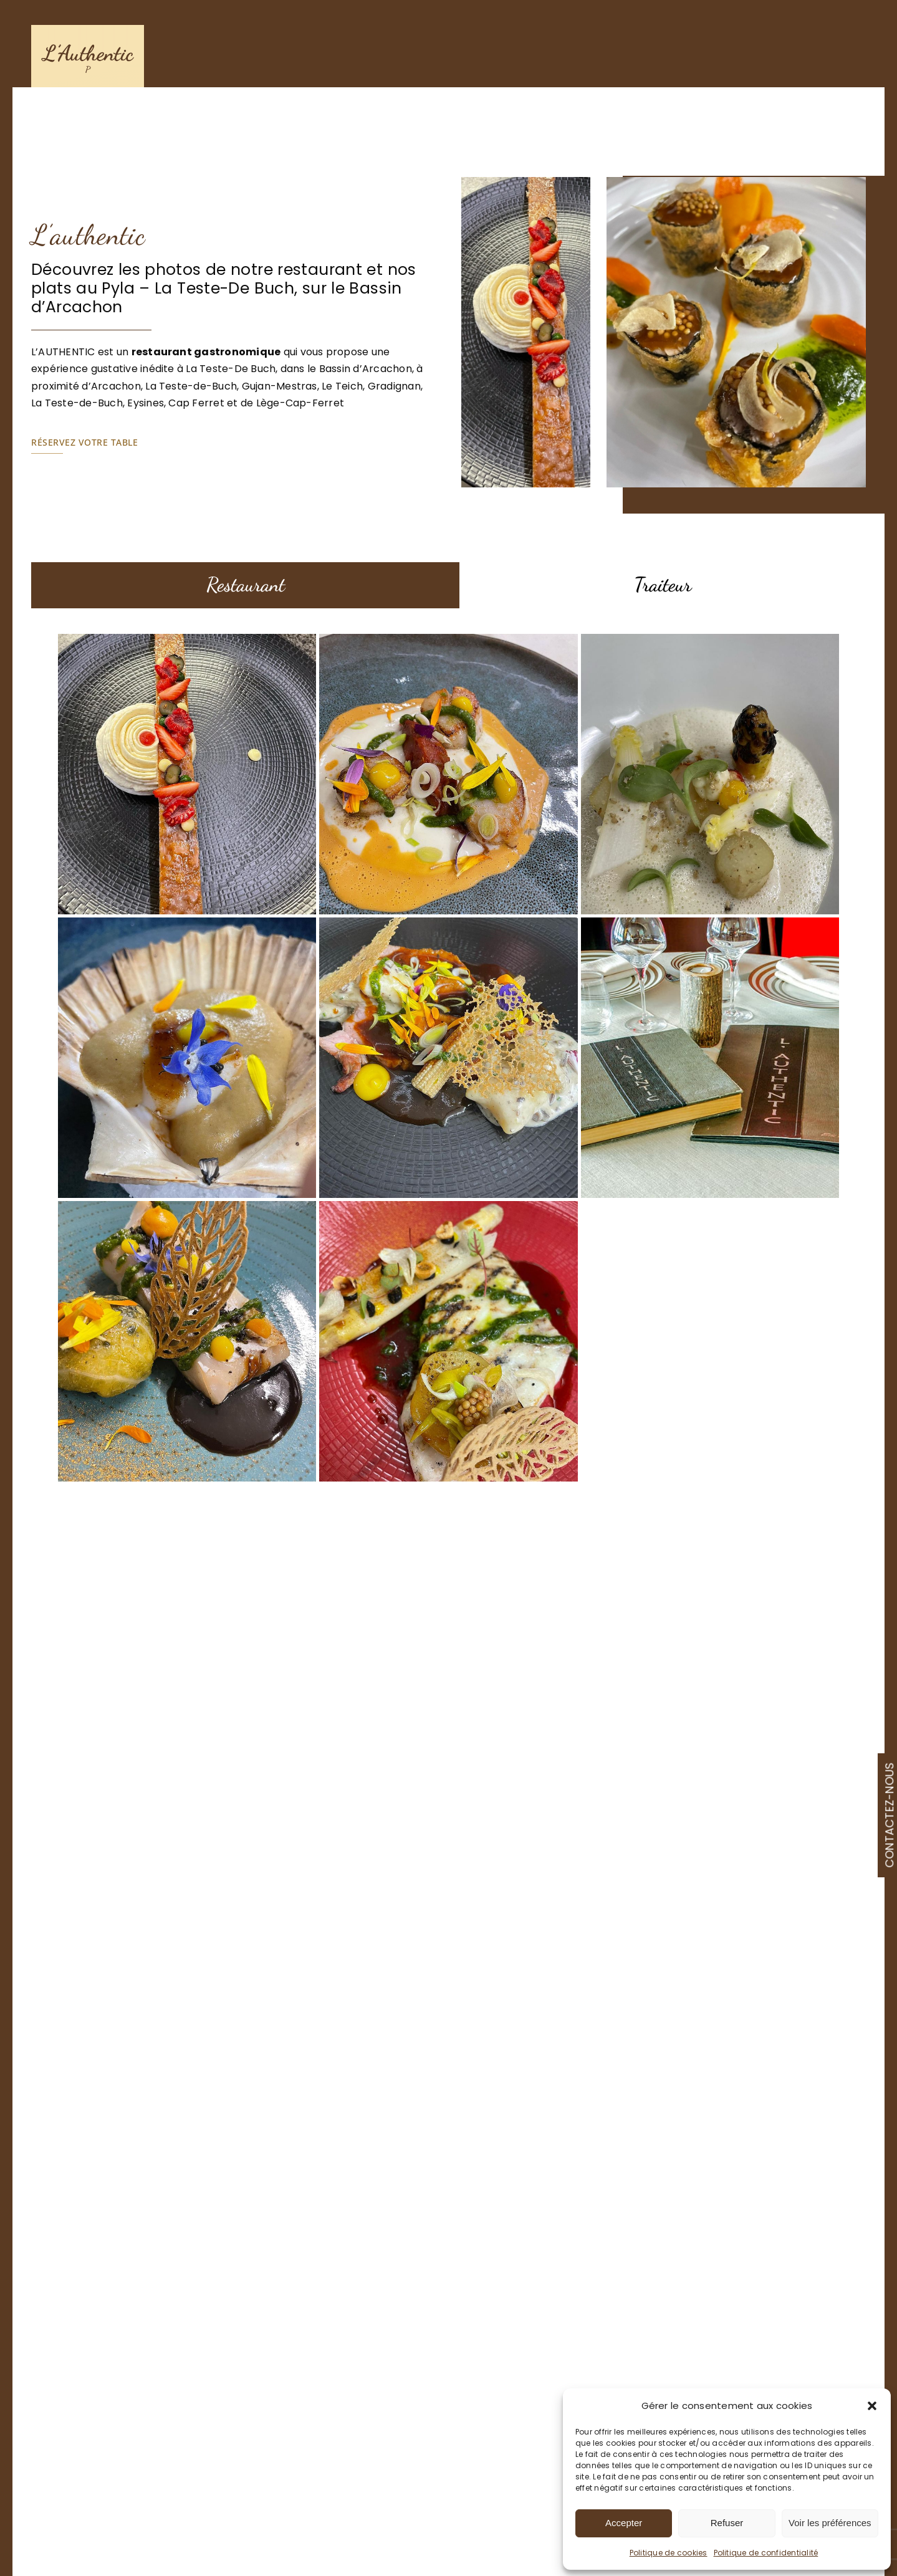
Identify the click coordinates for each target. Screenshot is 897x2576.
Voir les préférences (830, 2522)
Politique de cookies (669, 2552)
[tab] (245, 586)
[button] (872, 2406)
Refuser (727, 2522)
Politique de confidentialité (766, 2552)
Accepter (623, 2522)
